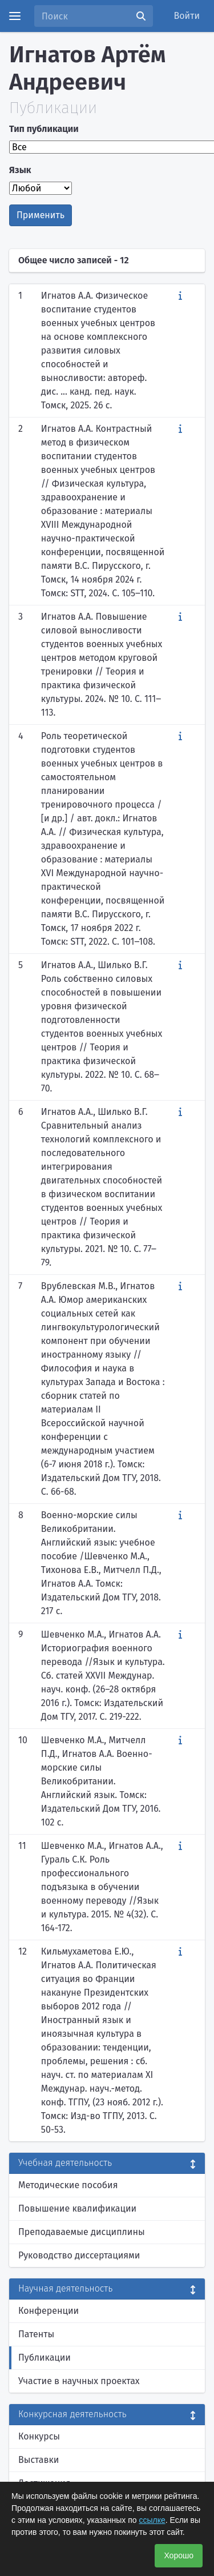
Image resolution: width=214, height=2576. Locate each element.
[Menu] (15, 16)
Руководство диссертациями (79, 2255)
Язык (20, 169)
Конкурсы (39, 2436)
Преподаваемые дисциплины (81, 2231)
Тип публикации (44, 128)
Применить (40, 215)
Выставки (38, 2459)
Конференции (48, 2310)
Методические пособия (68, 2185)
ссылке (152, 2520)
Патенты (36, 2334)
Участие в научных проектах (79, 2381)
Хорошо (178, 2555)
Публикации (44, 2357)
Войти (187, 15)
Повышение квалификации (77, 2208)
